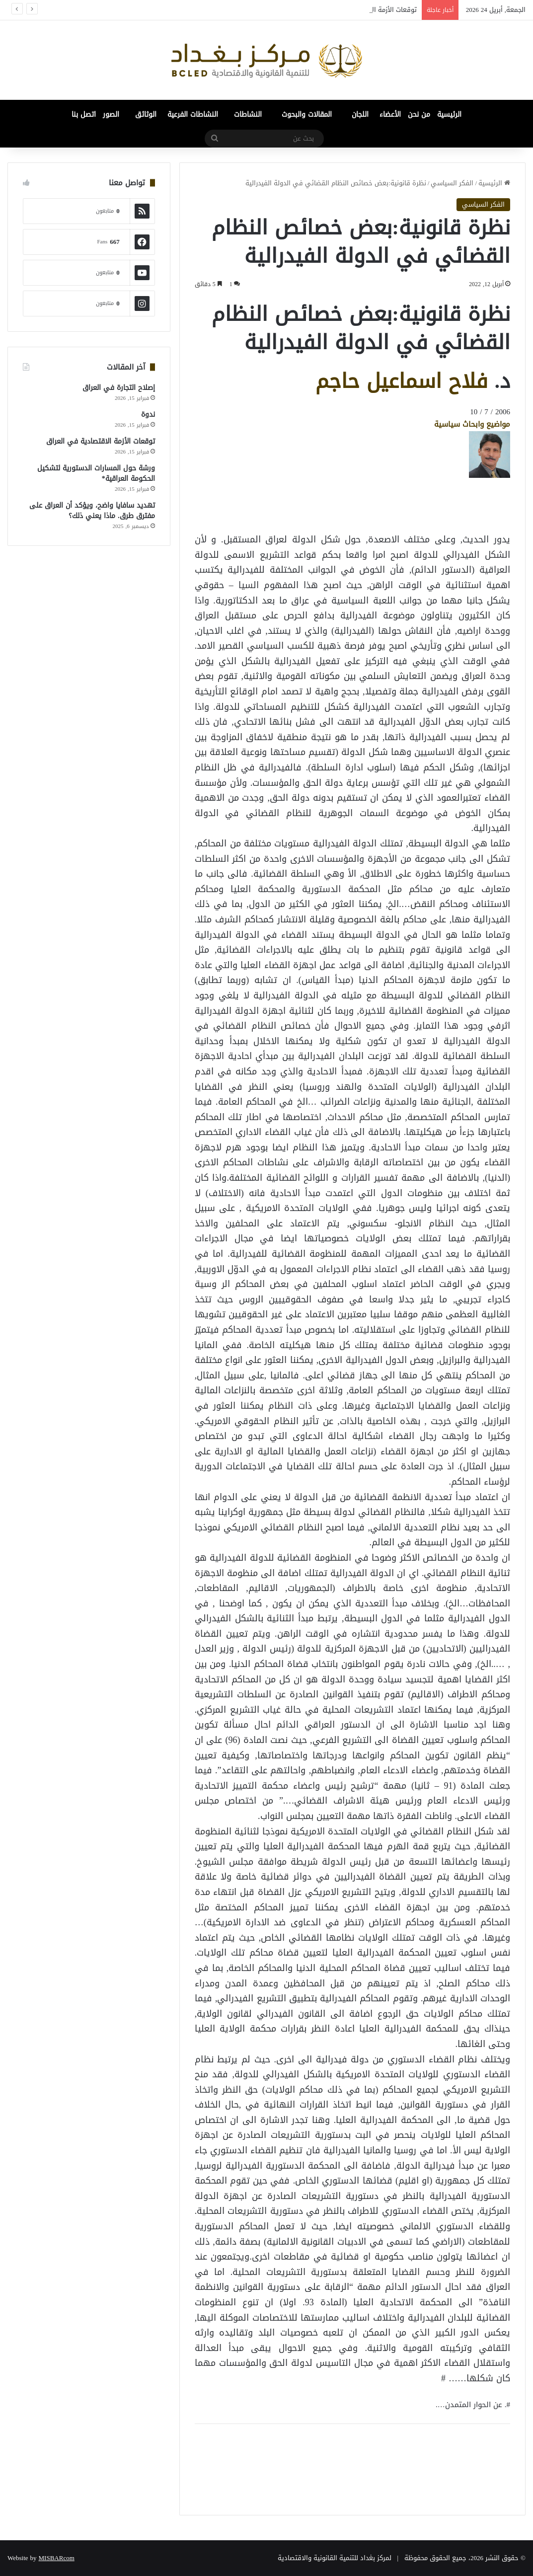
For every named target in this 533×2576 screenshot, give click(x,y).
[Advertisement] (430, 500)
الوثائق (145, 114)
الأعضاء (390, 114)
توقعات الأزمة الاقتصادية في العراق (100, 441)
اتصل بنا (84, 114)
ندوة (148, 414)
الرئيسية (449, 114)
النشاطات (248, 114)
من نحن (419, 114)
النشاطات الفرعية (192, 114)
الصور (111, 114)
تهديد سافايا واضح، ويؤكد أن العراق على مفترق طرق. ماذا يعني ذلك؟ (92, 511)
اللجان (360, 114)
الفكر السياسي (452, 183)
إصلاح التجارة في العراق (118, 387)
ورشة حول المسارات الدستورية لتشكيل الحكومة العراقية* (96, 473)
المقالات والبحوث (307, 114)
